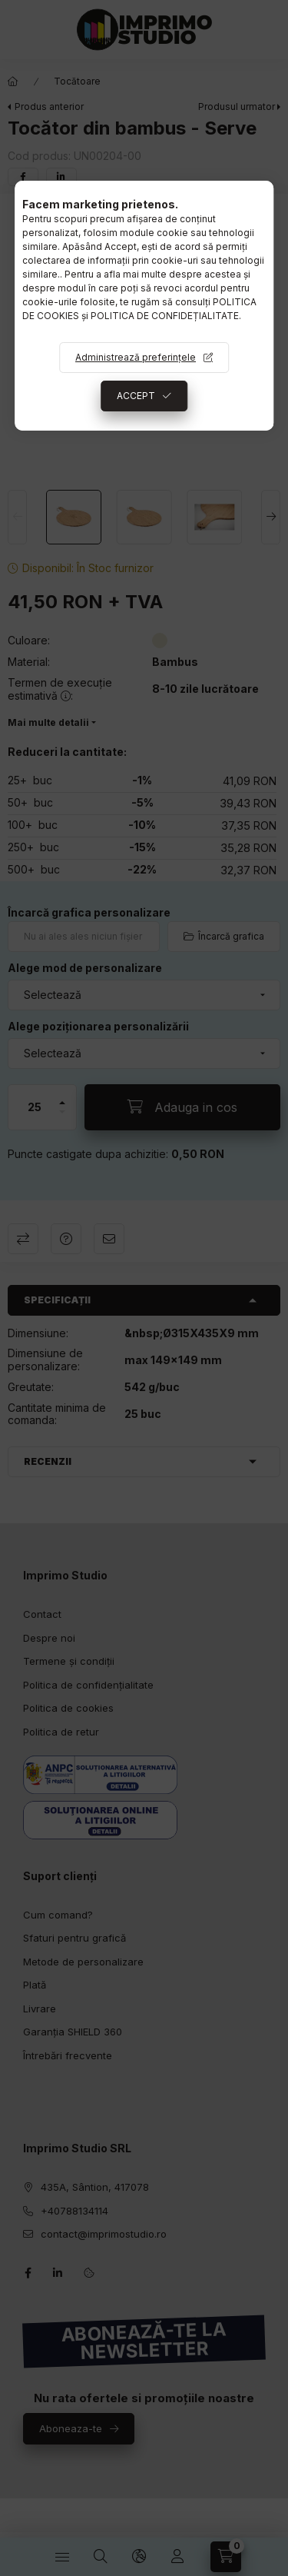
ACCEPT (136, 395)
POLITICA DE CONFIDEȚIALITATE (165, 315)
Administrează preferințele (135, 357)
